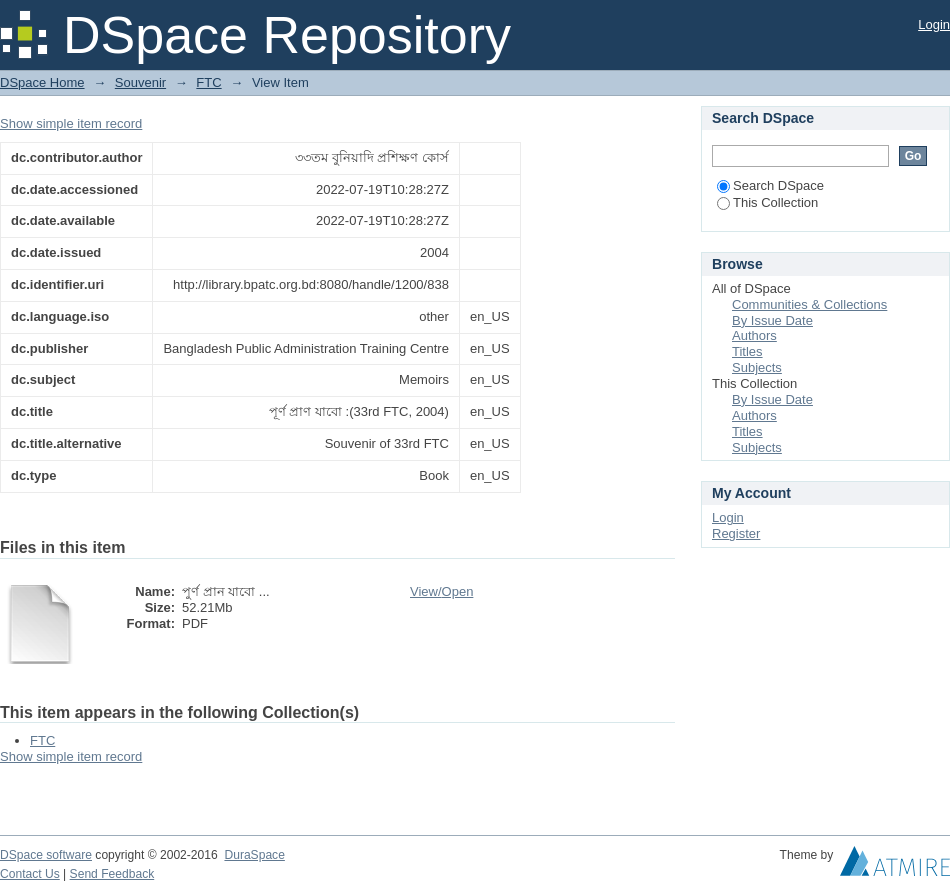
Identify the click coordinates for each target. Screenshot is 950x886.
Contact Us (30, 874)
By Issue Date (772, 320)
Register (736, 533)
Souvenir (140, 82)
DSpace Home (42, 82)
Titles (747, 351)
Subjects (757, 367)
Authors (754, 335)
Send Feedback (112, 874)
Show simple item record (71, 123)
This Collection (767, 202)
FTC (208, 82)
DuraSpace (254, 855)
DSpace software (46, 855)
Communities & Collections (809, 304)
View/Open (441, 591)
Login (934, 24)
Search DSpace (770, 185)
